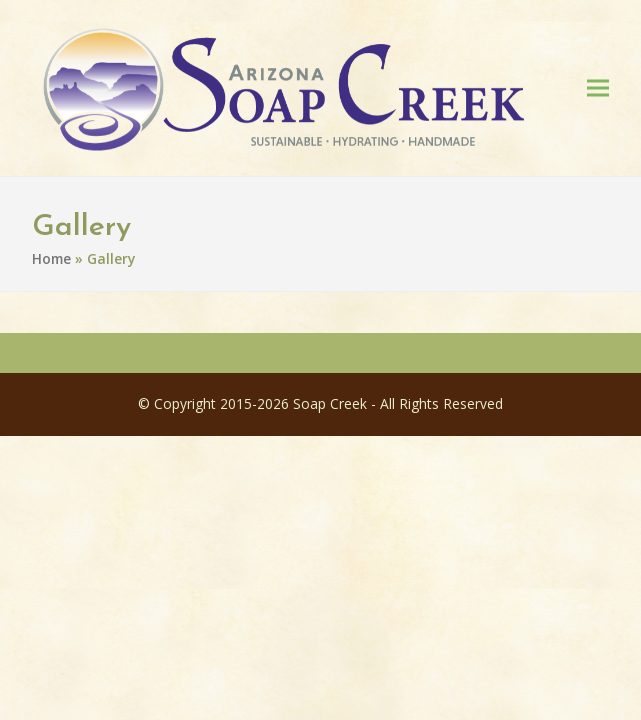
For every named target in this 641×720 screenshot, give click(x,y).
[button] (598, 89)
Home (51, 262)
